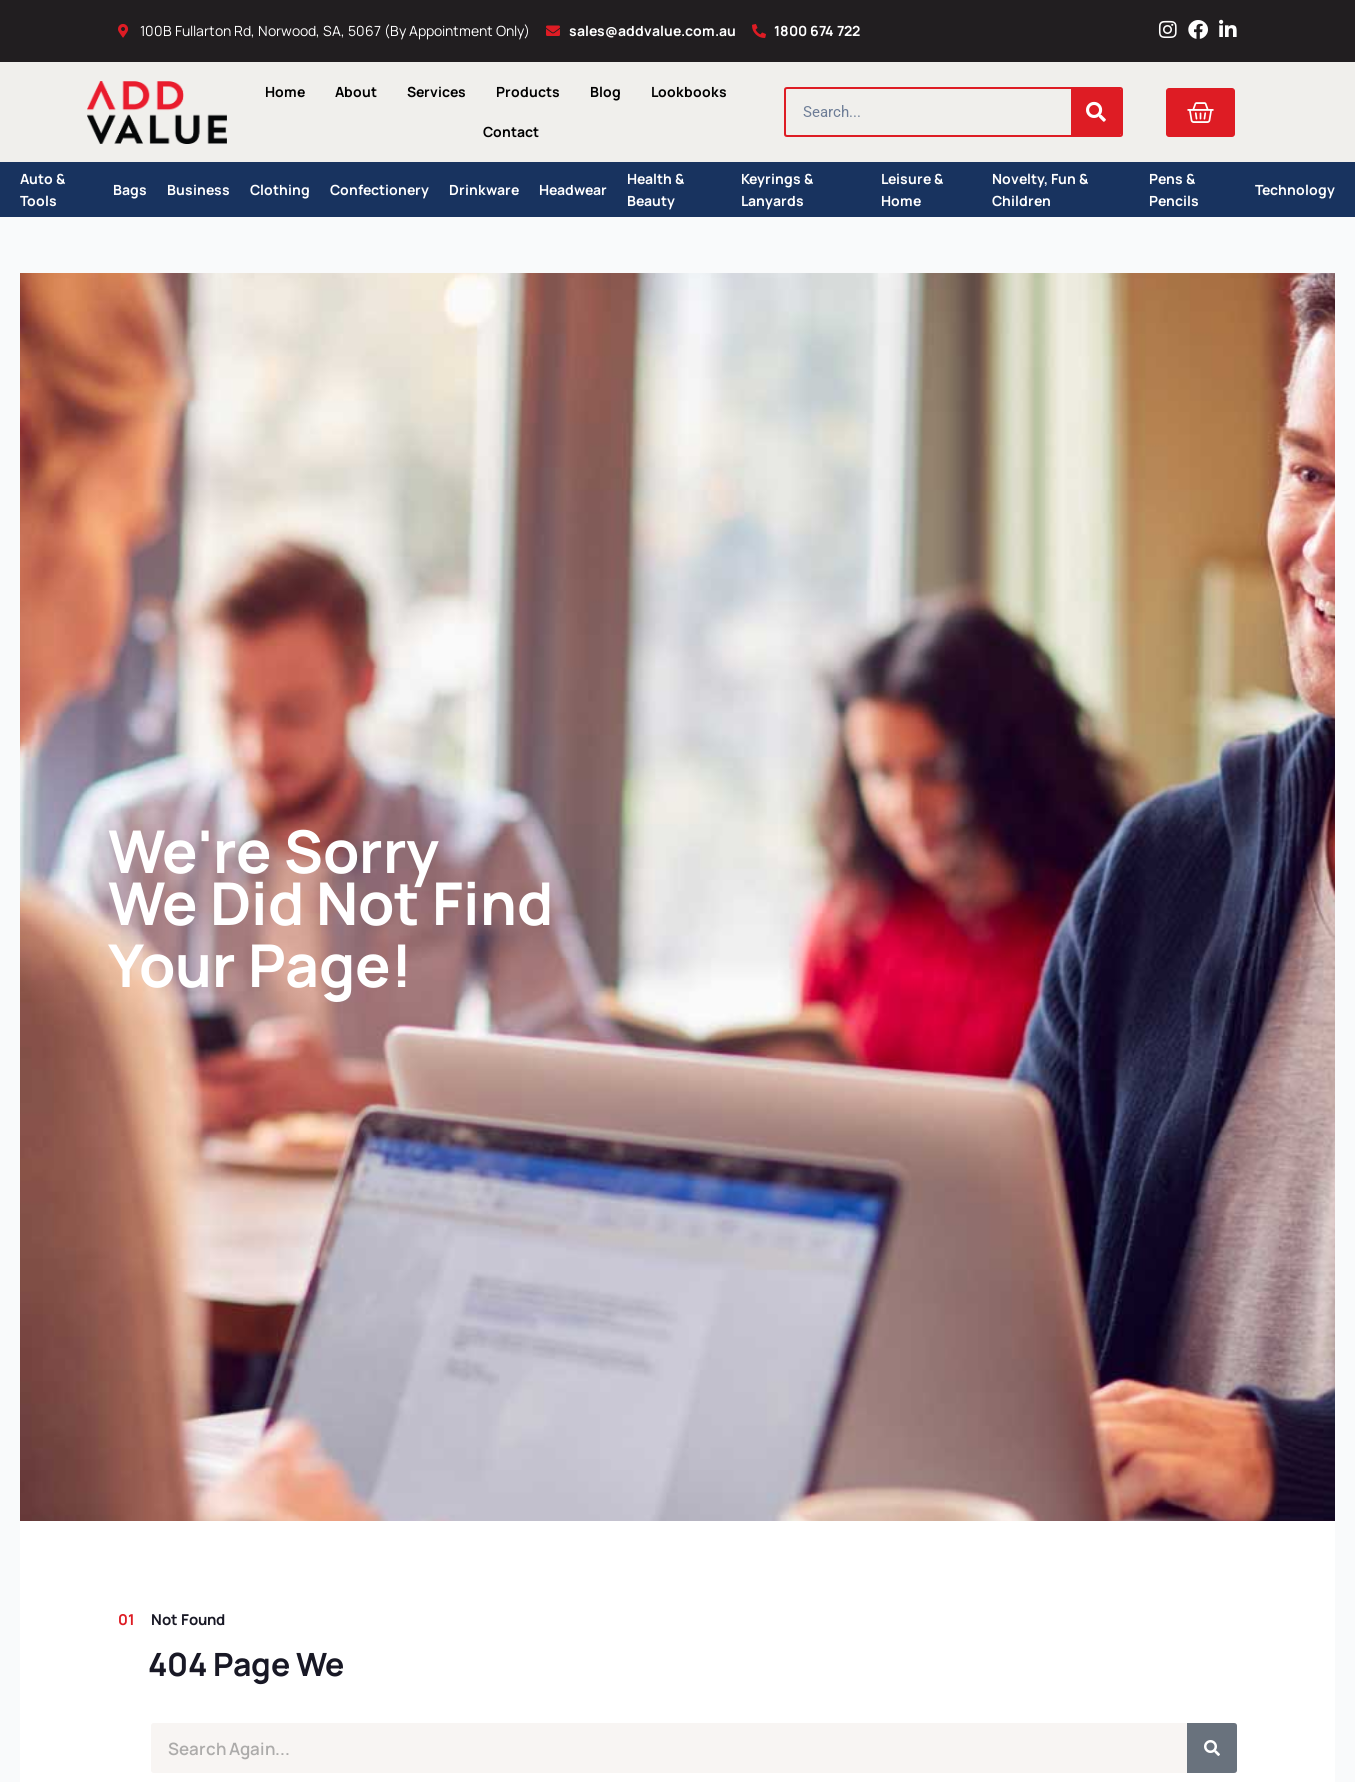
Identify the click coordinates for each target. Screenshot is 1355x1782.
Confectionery (379, 189)
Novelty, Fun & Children (1040, 189)
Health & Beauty (655, 189)
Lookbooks (689, 91)
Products (528, 91)
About (356, 91)
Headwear (573, 189)
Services (436, 91)
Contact (511, 131)
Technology (1295, 189)
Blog (605, 91)
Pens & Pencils (1174, 189)
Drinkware (484, 189)
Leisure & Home (912, 189)
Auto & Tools (42, 189)
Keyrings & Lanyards (777, 189)
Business (198, 189)
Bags (130, 189)
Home (285, 91)
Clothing (280, 189)
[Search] (1096, 112)
